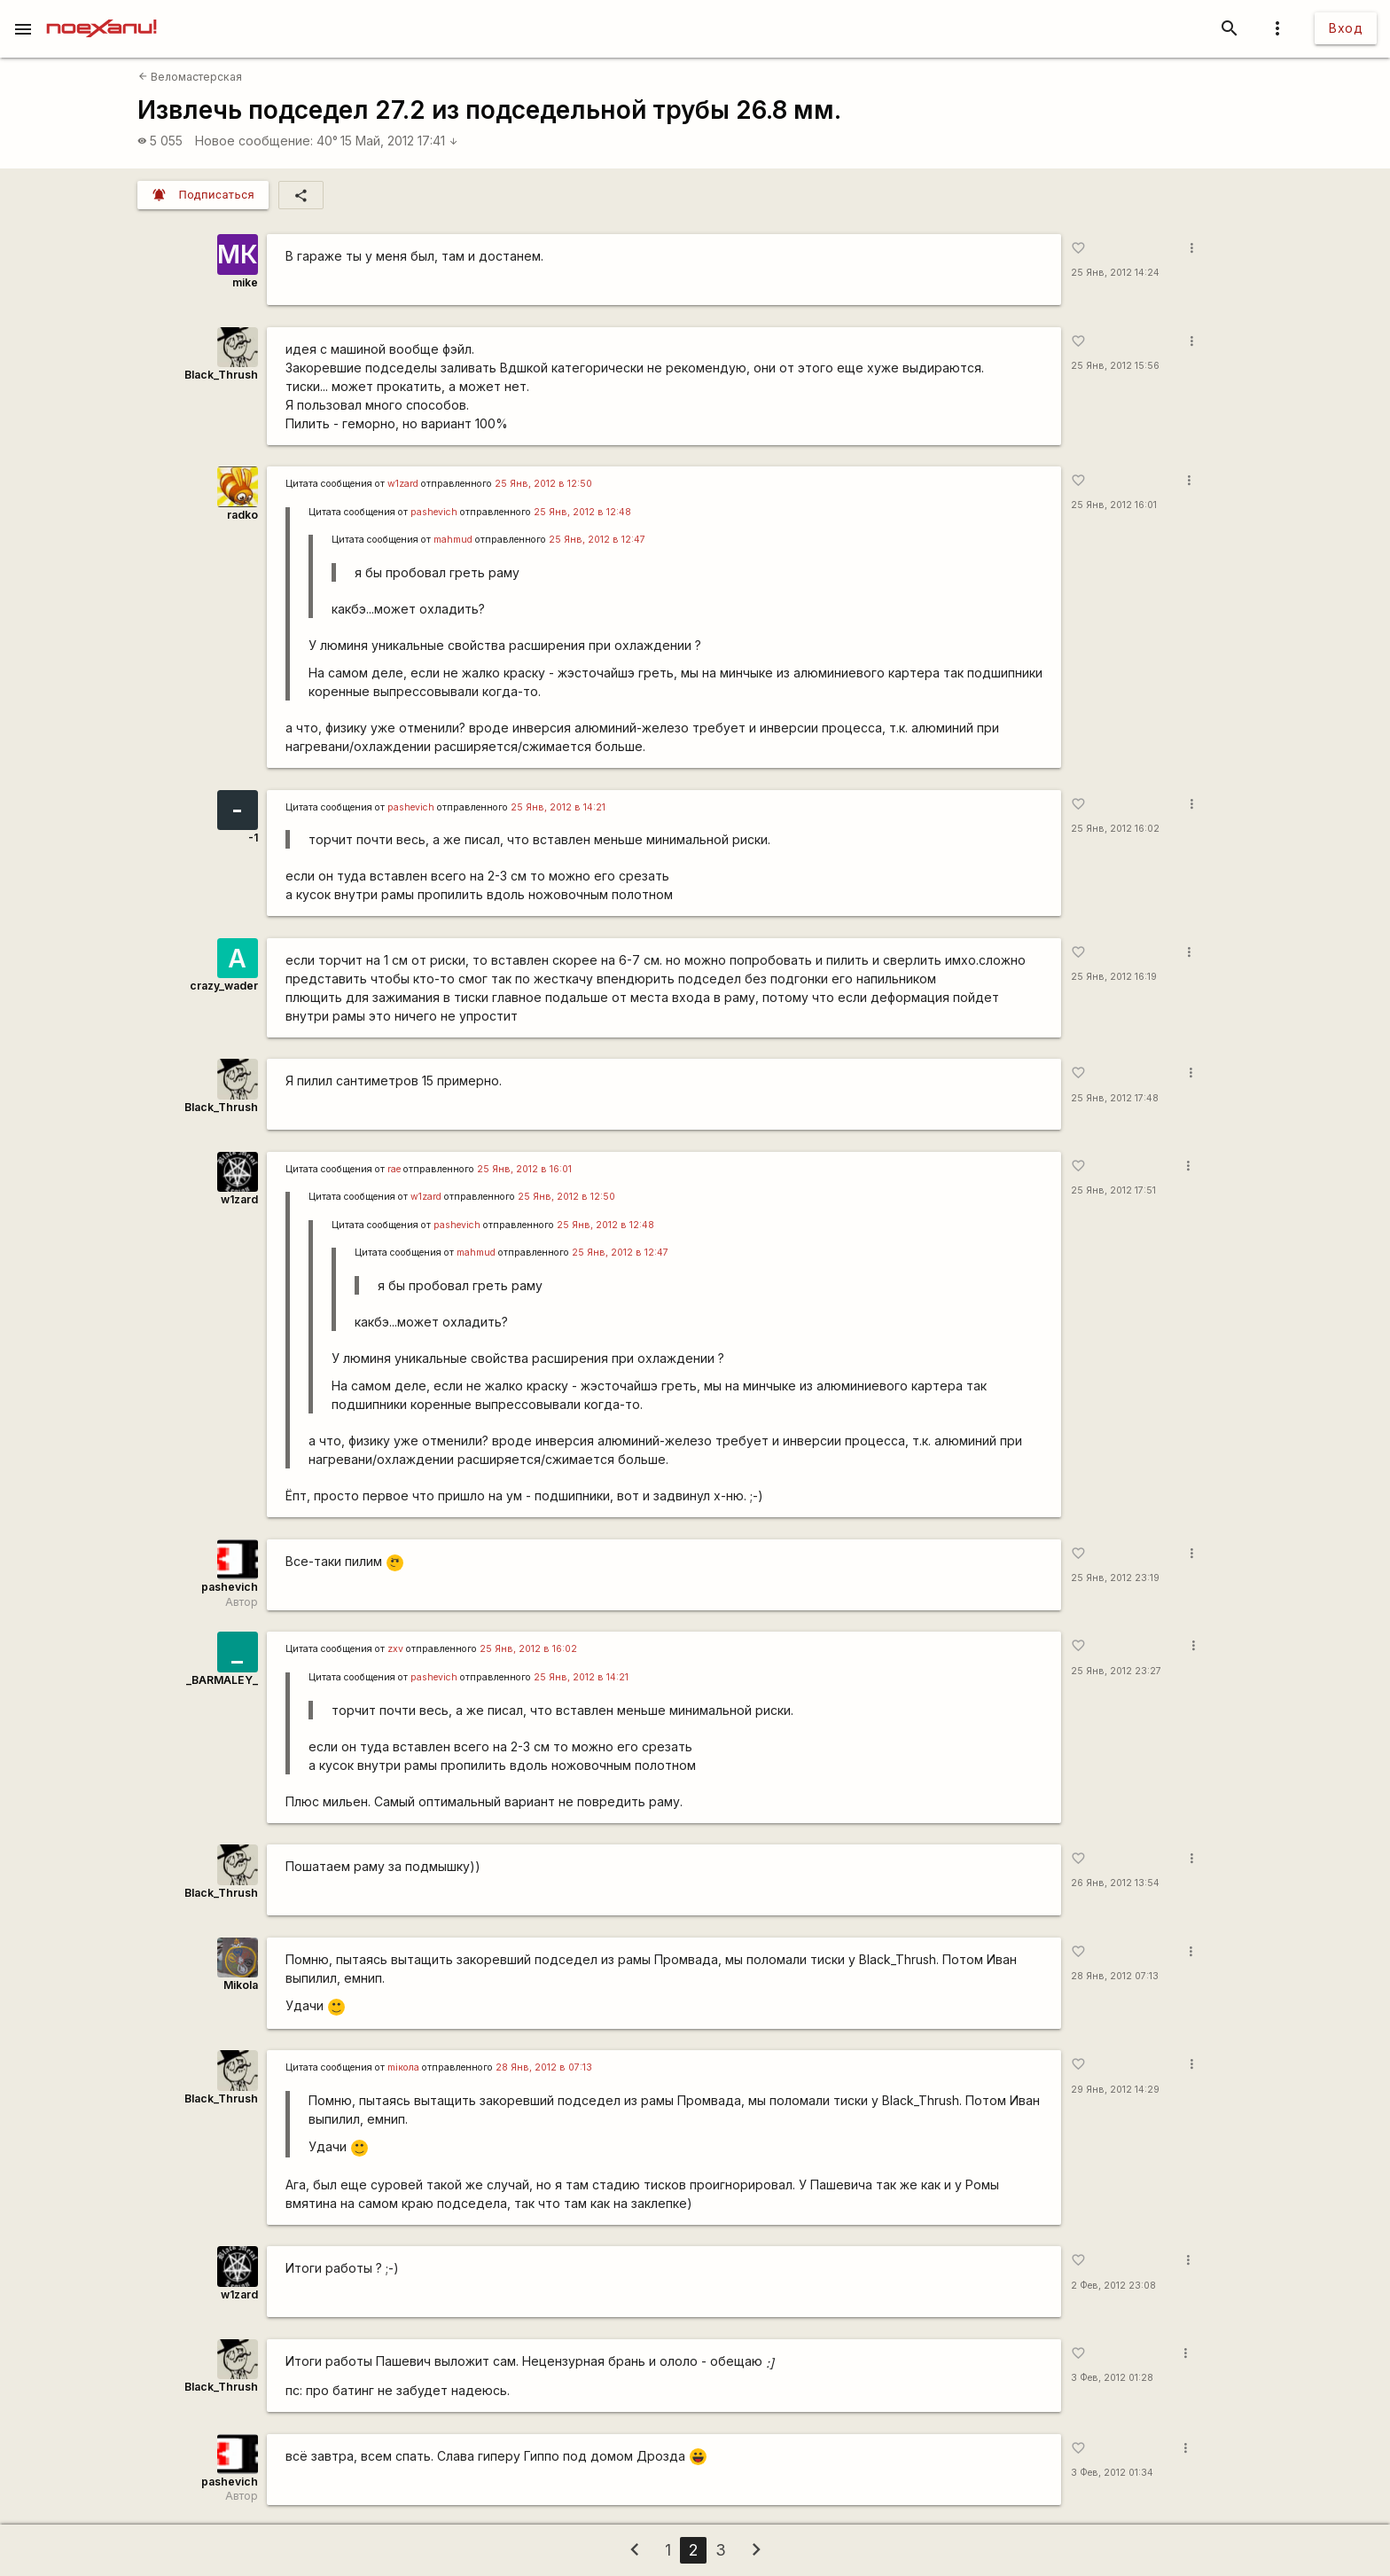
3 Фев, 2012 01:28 (1112, 2378)
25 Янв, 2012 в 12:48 (582, 512)
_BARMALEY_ (222, 1680)
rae (394, 1169)
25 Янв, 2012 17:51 (1113, 1190)
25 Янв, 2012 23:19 (1115, 1578)
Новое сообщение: (254, 140)
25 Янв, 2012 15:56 (1115, 366)
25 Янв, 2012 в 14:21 (558, 807)
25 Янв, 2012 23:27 (1116, 1671)
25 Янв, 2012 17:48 (1115, 1098)
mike (245, 282)
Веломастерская (190, 76)
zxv (395, 1649)
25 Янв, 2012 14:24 (1115, 272)
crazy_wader (224, 985)
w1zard (402, 483)
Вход (1346, 27)
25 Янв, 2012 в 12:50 (543, 483)
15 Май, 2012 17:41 (399, 140)
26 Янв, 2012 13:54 (1115, 1883)
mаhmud (452, 539)
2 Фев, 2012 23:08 (1113, 2285)
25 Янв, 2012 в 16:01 (524, 1169)
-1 (253, 837)
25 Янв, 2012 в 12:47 (597, 539)
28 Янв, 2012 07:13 (1115, 1976)
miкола (403, 2067)
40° (327, 140)
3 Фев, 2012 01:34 (1112, 2472)
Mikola (240, 1985)
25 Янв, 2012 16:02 (1115, 828)
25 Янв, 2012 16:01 (1114, 505)
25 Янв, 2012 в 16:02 (528, 1649)
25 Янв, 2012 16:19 (1114, 977)
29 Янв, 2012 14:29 (1115, 2089)
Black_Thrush (221, 374)
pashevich (433, 512)
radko (242, 514)
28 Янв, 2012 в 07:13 (544, 2067)
